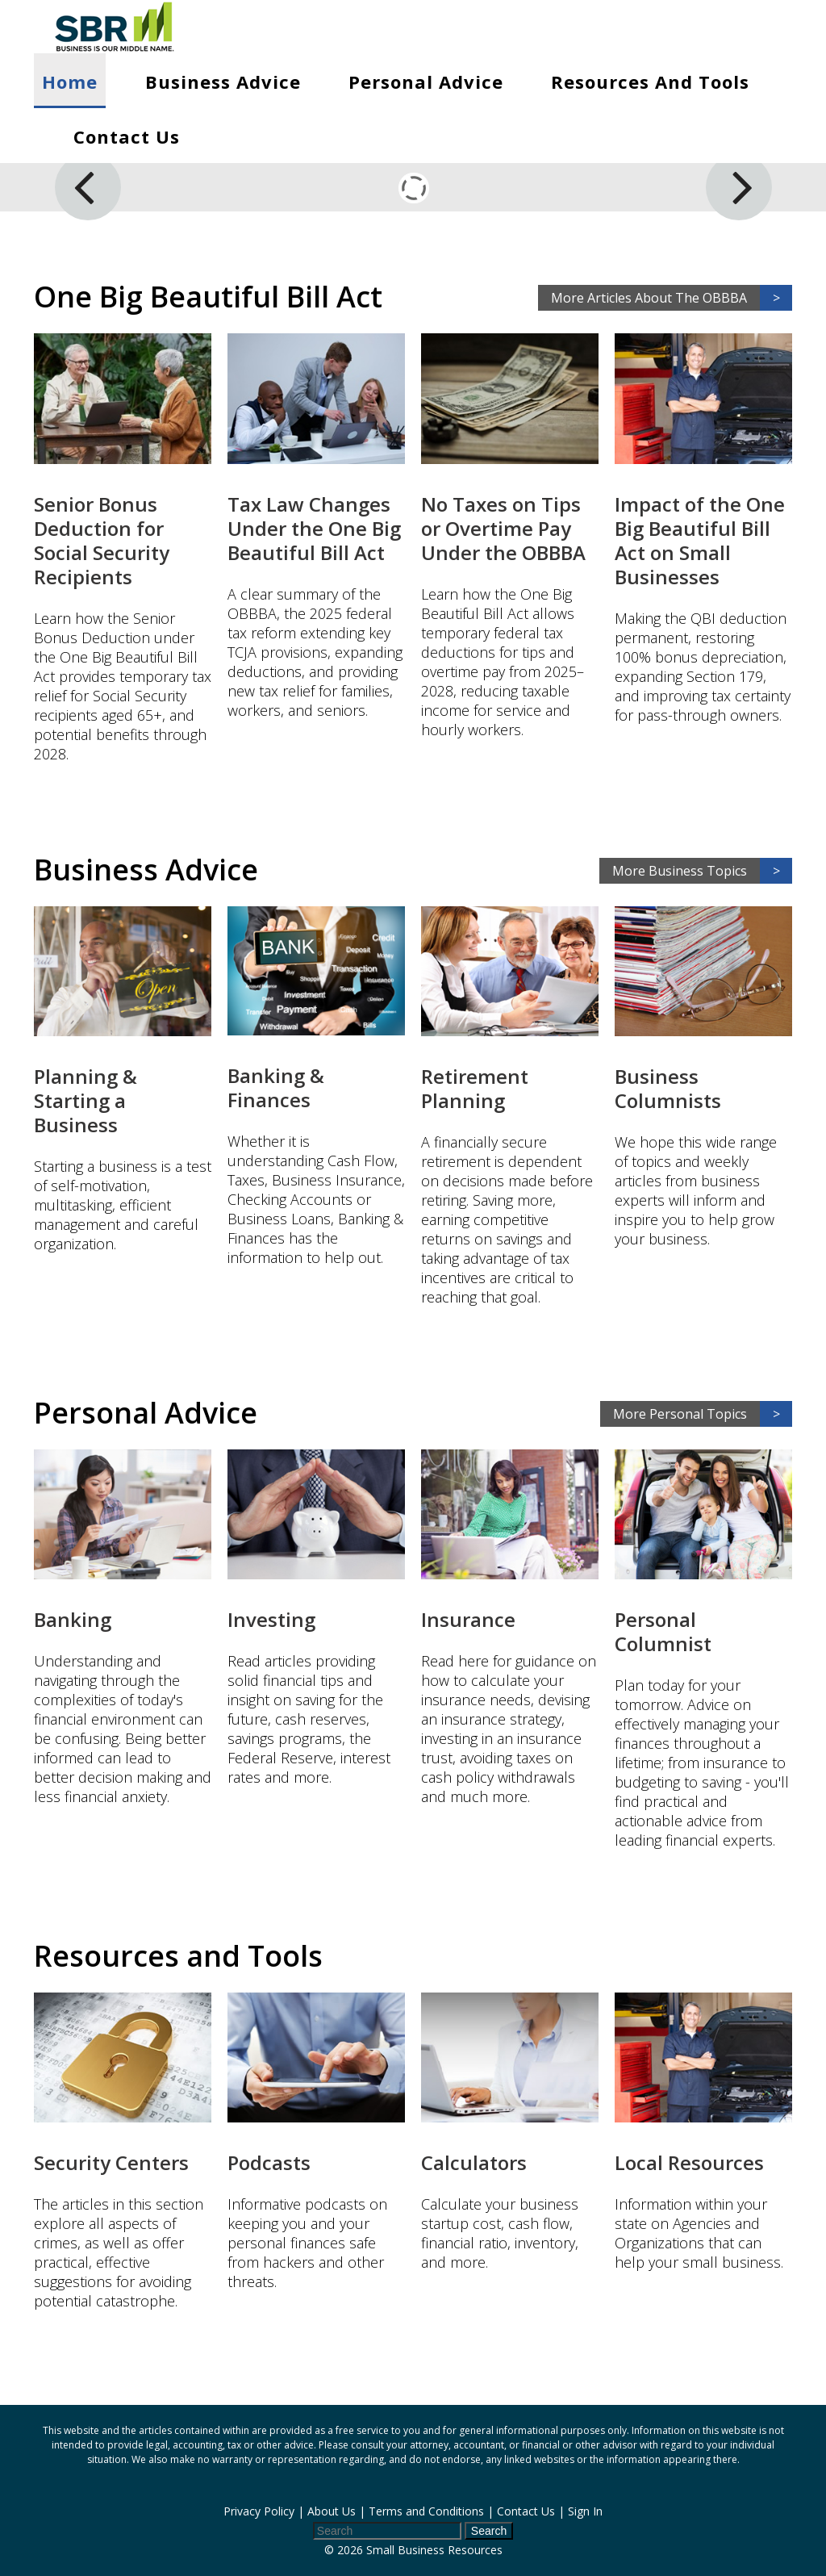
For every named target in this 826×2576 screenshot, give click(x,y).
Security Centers (111, 2162)
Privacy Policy (258, 2511)
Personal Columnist (663, 1631)
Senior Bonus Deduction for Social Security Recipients (101, 540)
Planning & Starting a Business (85, 1100)
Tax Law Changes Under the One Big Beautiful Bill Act (314, 528)
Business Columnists (668, 1088)
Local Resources (689, 2162)
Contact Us (126, 136)
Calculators (474, 2162)
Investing (271, 1619)
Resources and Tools (650, 81)
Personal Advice (425, 81)
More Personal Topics (702, 1414)
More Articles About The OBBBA (671, 298)
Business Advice (223, 81)
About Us (331, 2511)
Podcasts (269, 2162)
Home (70, 81)
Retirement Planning (474, 1088)
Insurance (468, 1619)
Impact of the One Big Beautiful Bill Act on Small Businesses (700, 540)
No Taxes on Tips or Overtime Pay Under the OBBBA (503, 528)
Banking (72, 1619)
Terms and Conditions (426, 2511)
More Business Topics (702, 871)
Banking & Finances (275, 1087)
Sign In (585, 2511)
